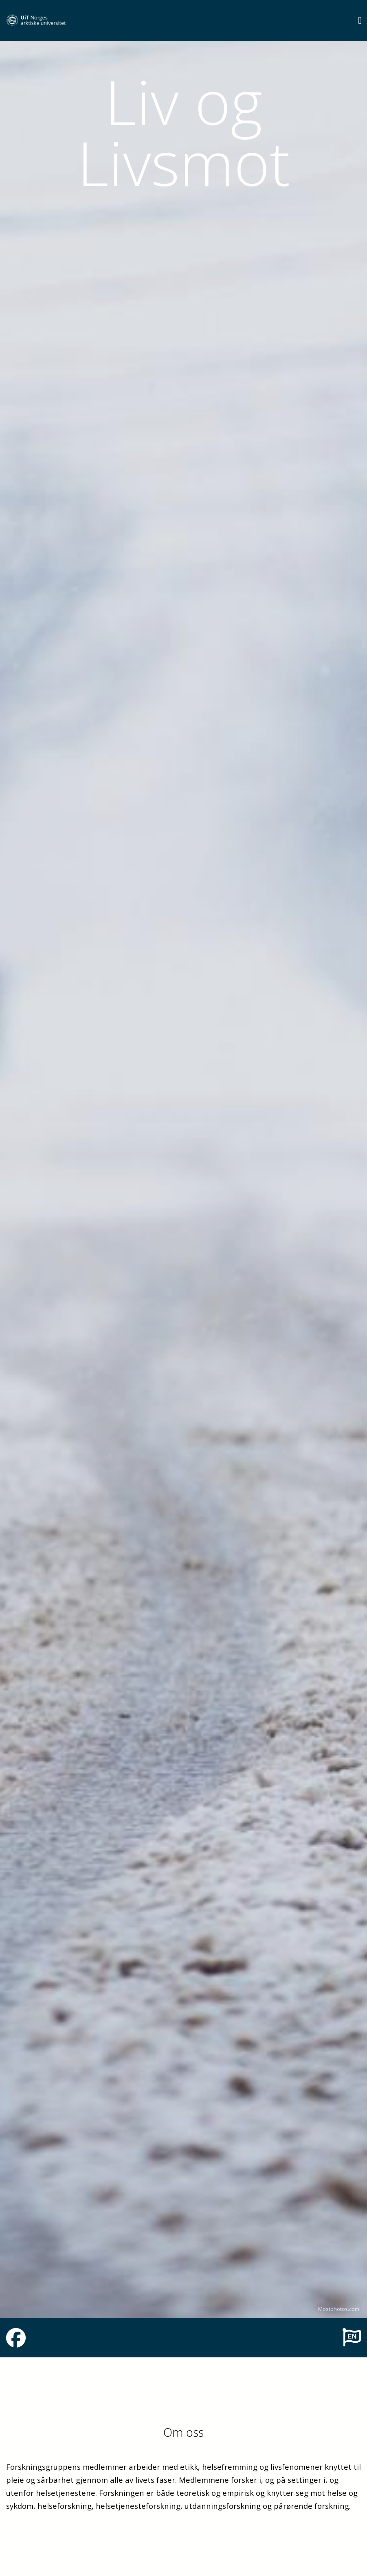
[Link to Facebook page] (16, 2342)
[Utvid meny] (360, 20)
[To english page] (352, 2336)
